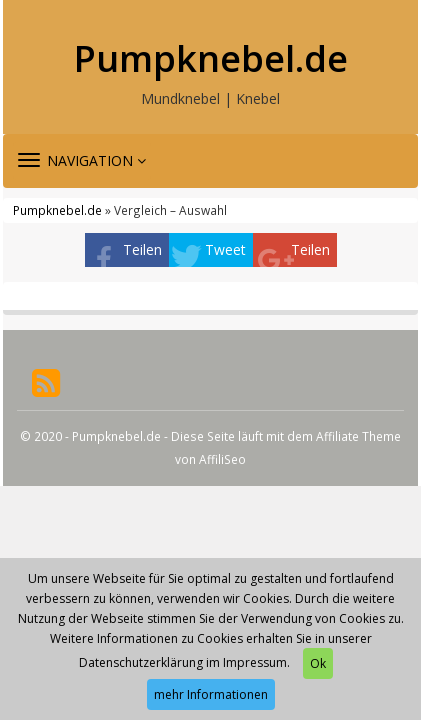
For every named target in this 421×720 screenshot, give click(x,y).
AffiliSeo (222, 459)
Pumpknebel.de (211, 59)
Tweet (225, 249)
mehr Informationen (211, 694)
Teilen (142, 249)
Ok (318, 663)
